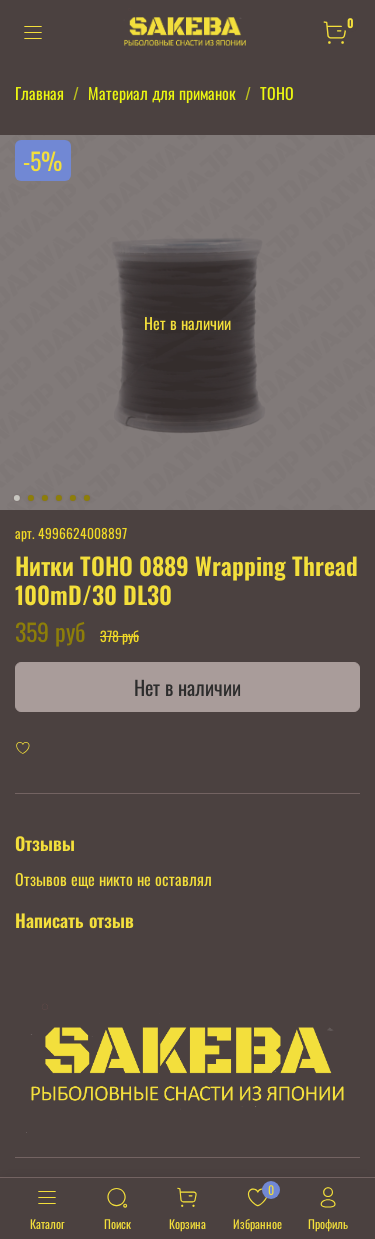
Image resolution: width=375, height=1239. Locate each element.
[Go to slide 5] (72, 498)
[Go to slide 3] (44, 498)
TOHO (277, 93)
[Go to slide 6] (86, 498)
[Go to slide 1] (16, 498)
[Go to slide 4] (58, 498)
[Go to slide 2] (30, 498)
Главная (39, 93)
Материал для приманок (162, 93)
